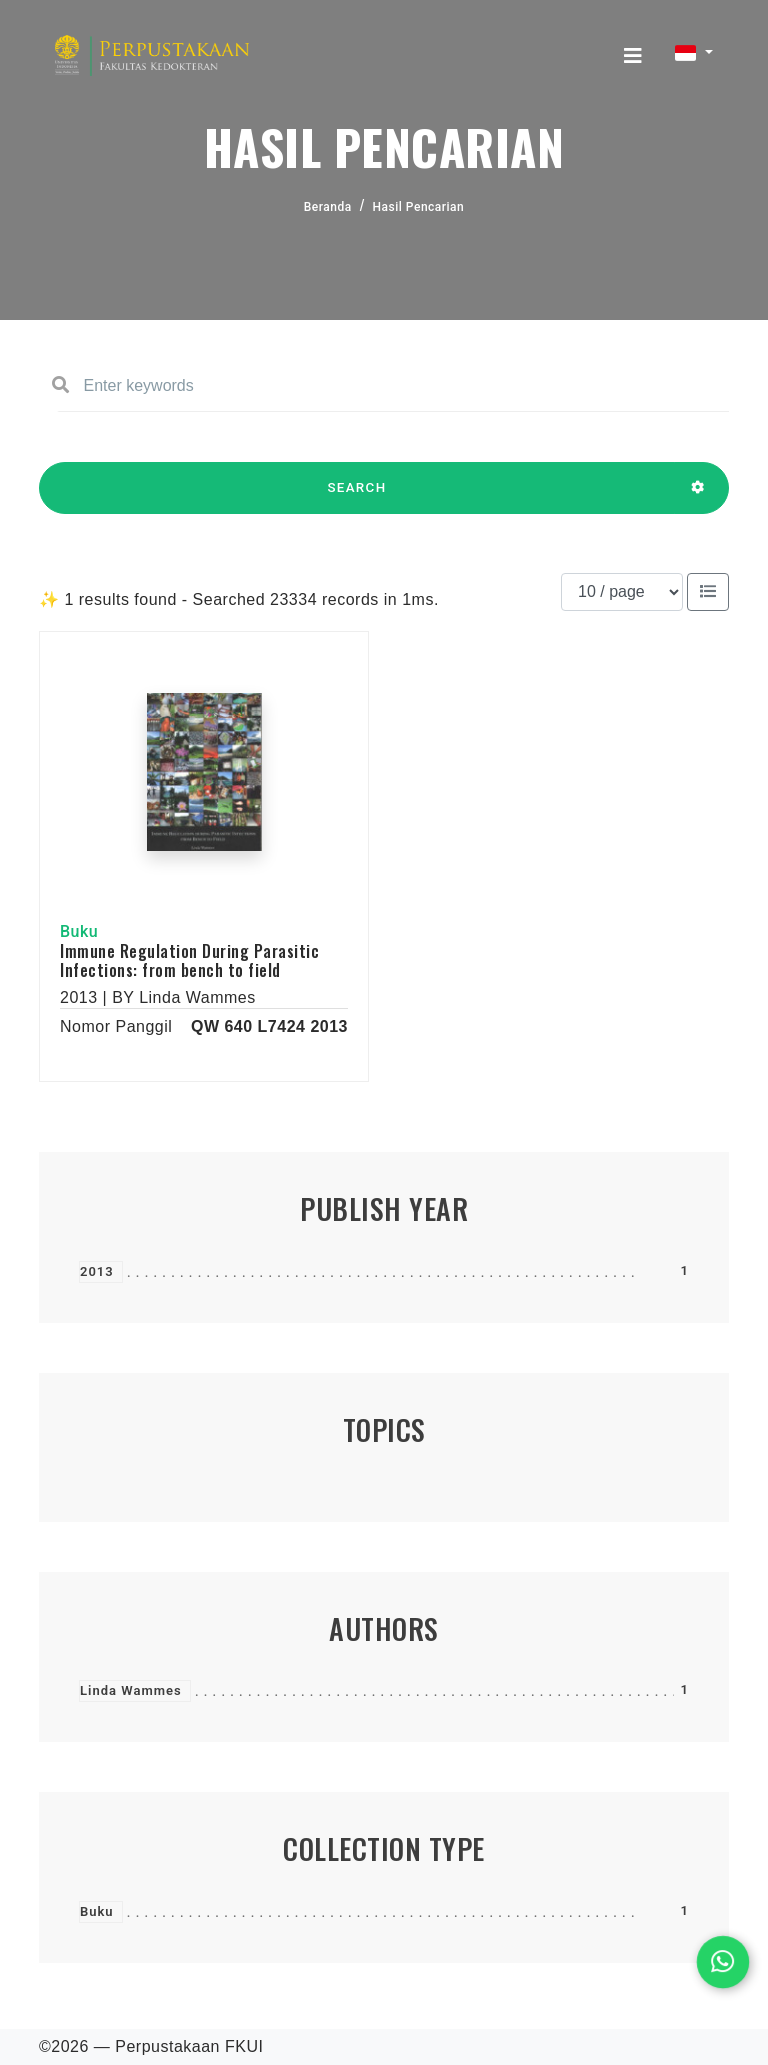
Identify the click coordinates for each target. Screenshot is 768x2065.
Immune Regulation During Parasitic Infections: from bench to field (189, 960)
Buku (97, 1911)
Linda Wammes (131, 1690)
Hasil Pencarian (419, 207)
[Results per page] (622, 592)
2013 (97, 1271)
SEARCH (357, 497)
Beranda (328, 207)
